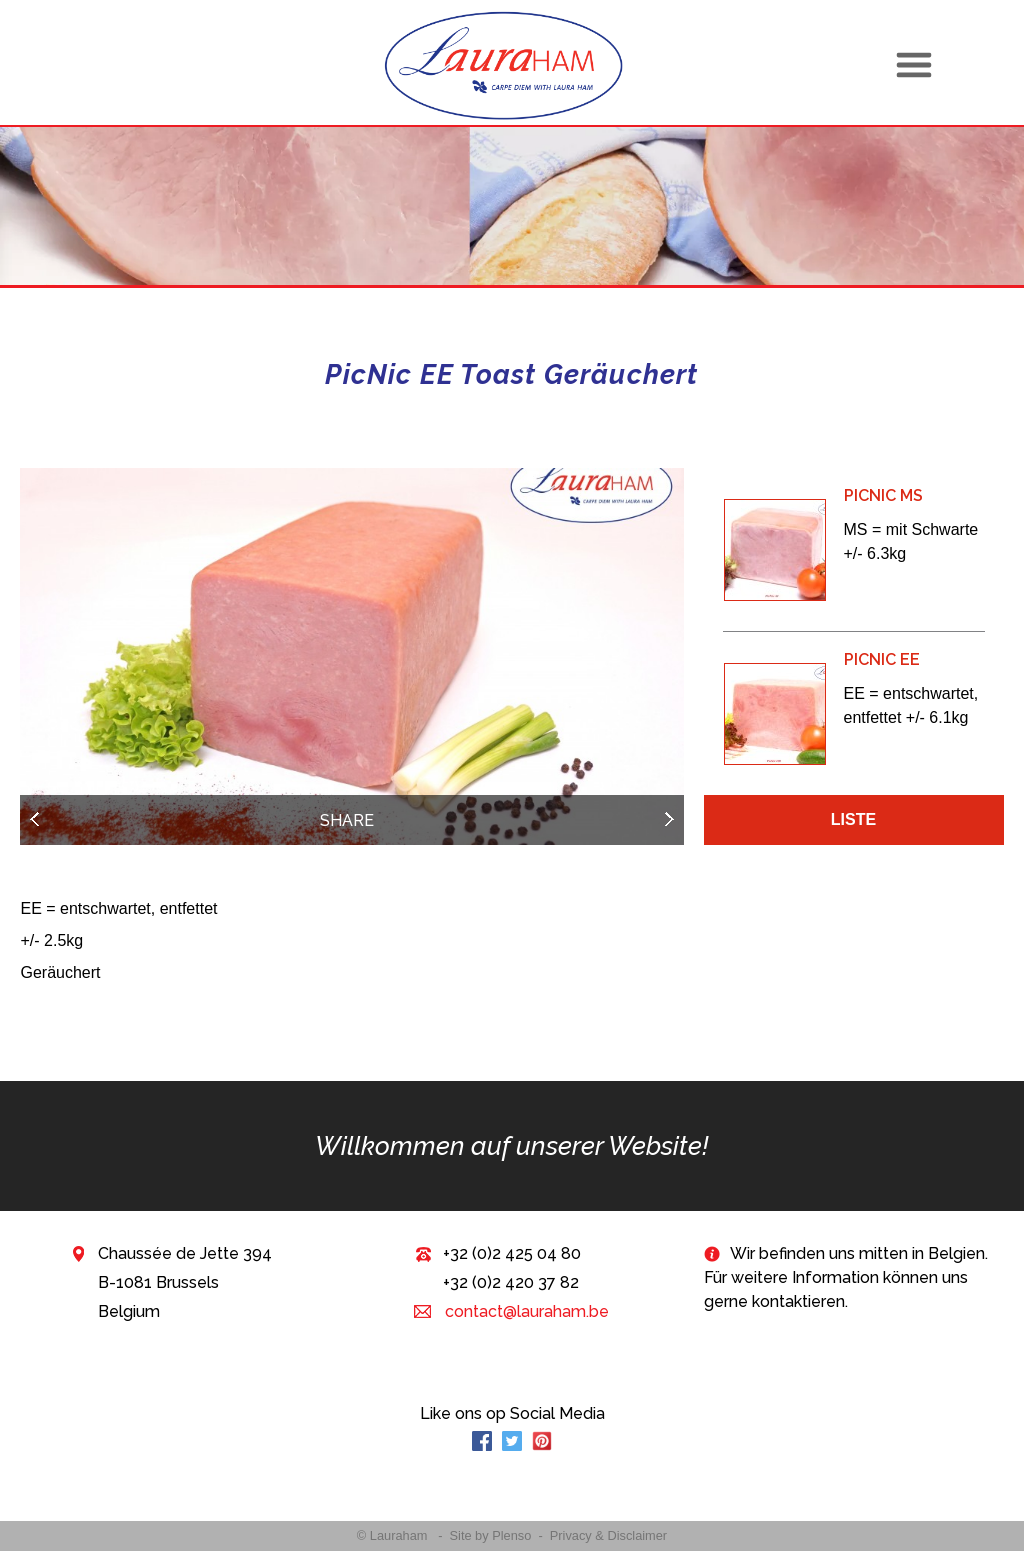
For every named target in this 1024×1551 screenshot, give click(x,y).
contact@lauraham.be (525, 1311)
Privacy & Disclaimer (608, 1535)
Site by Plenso (491, 1535)
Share (347, 820)
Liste (853, 819)
